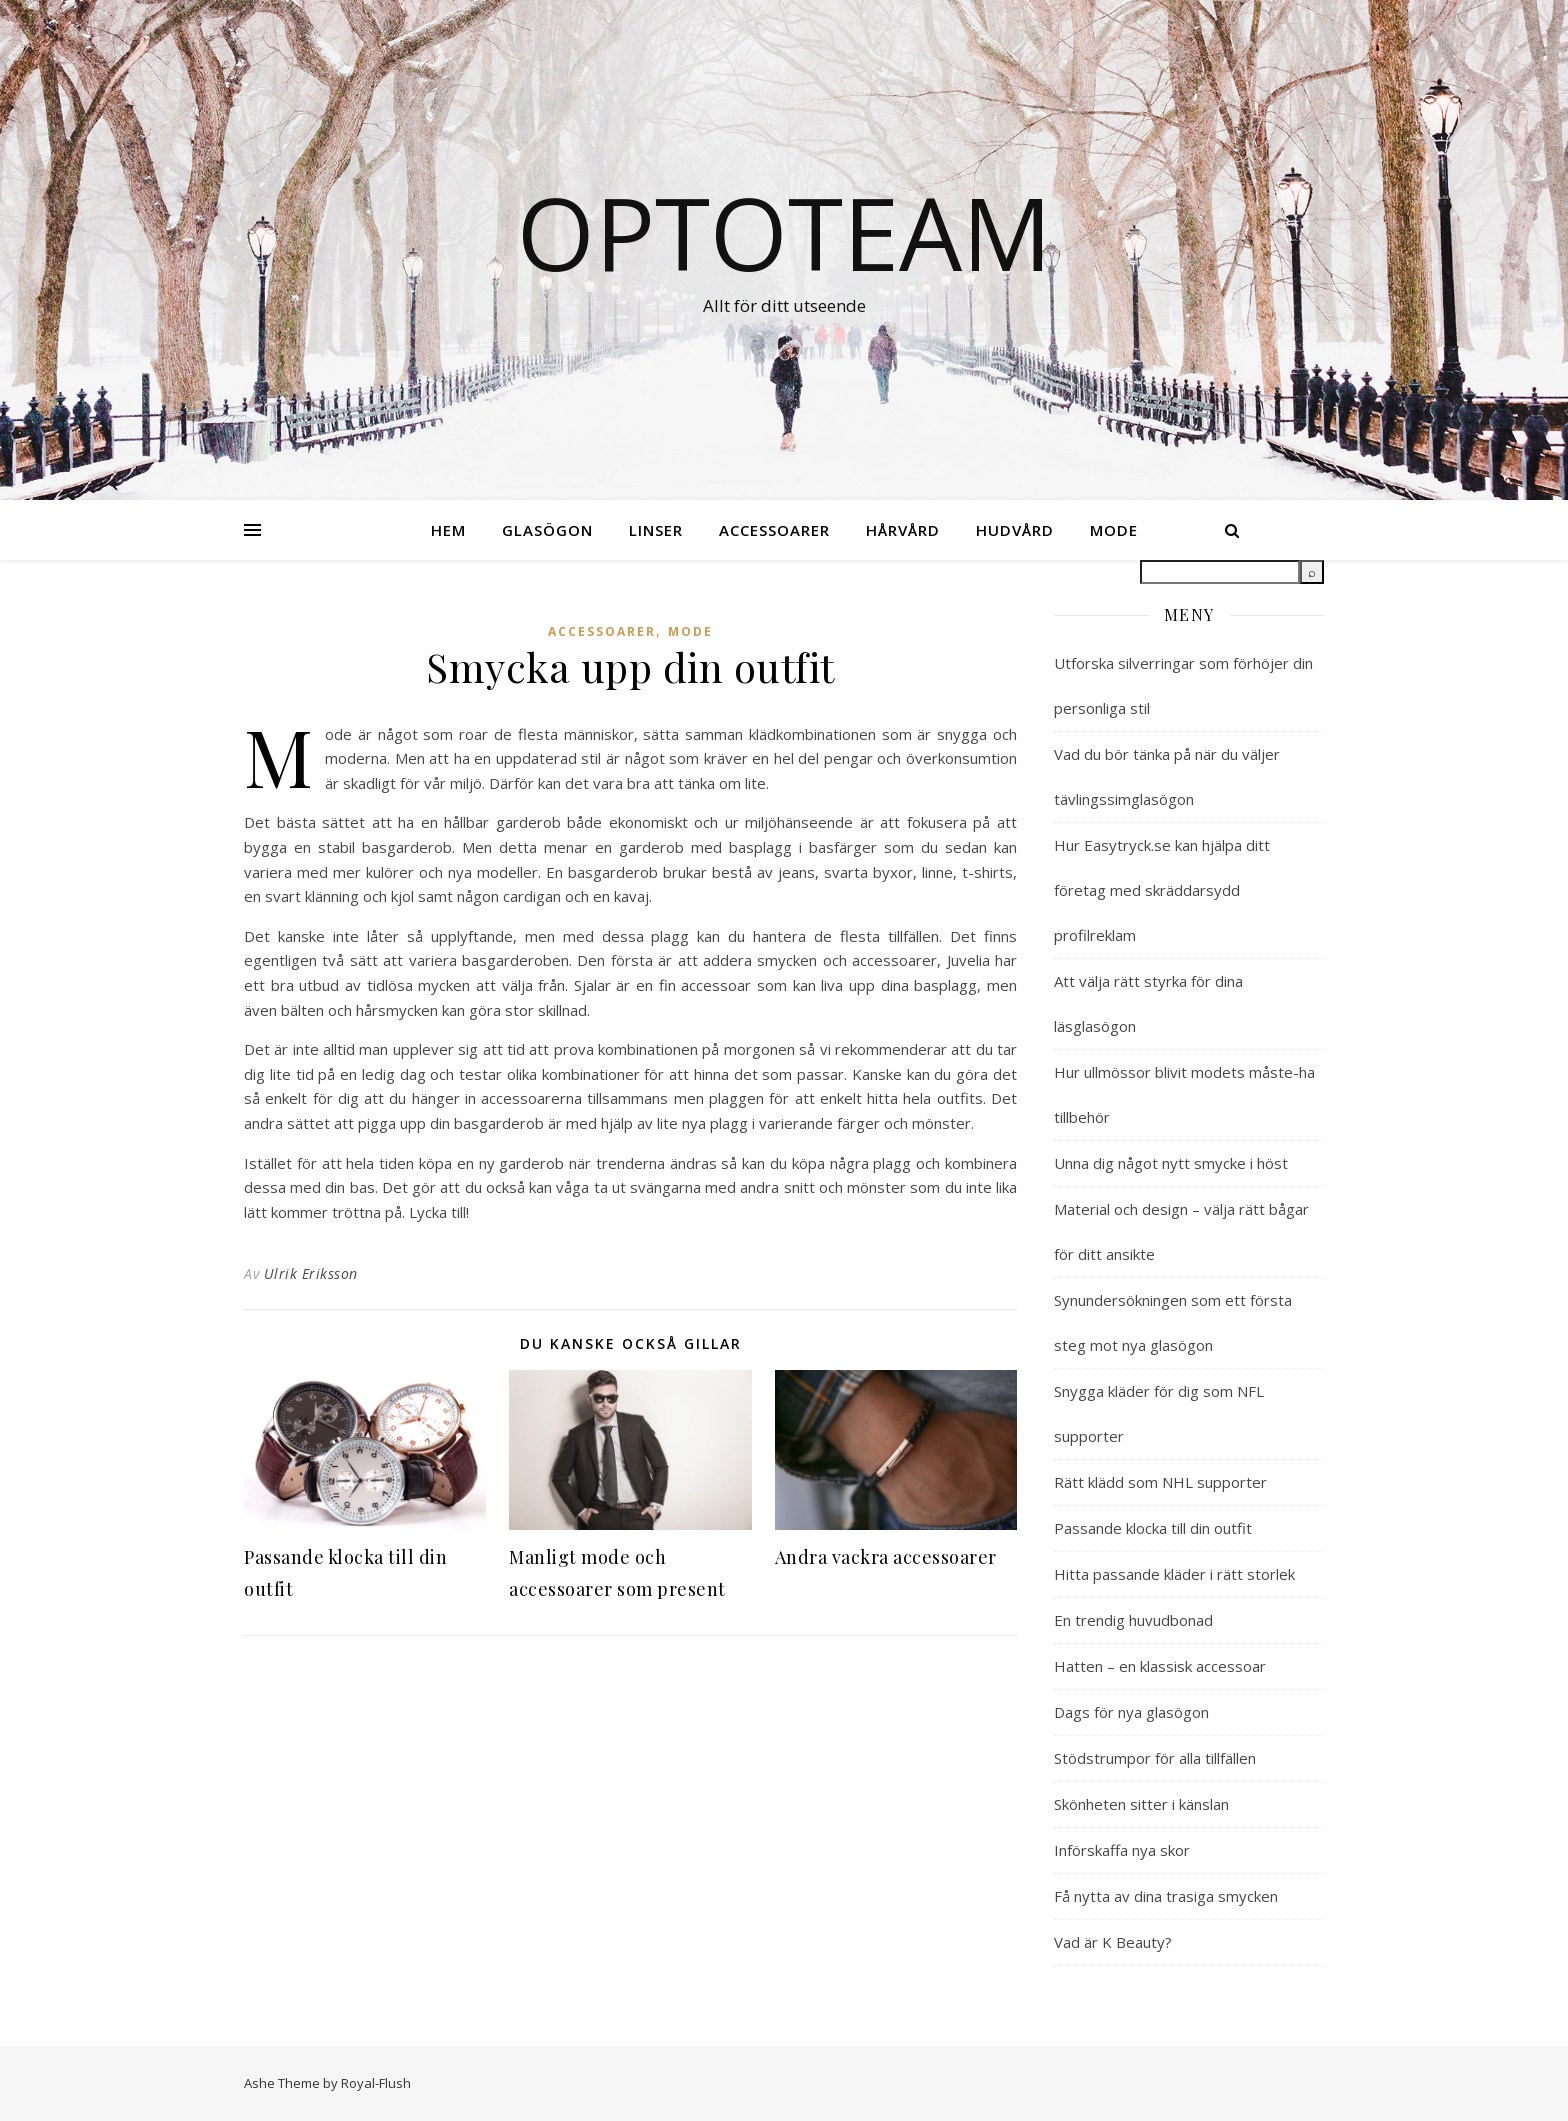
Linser (656, 530)
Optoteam (784, 232)
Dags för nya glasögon (1131, 1712)
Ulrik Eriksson (311, 1273)
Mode (1114, 530)
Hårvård (903, 530)
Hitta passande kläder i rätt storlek (1174, 1574)
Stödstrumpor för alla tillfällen (1155, 1758)
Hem (448, 530)
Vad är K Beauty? (1113, 1942)
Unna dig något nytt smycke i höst (1171, 1163)
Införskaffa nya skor (1122, 1850)
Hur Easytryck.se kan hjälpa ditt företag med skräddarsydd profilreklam (1162, 890)
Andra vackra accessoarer (886, 1557)
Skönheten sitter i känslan (1141, 1804)
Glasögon (547, 530)
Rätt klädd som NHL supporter (1160, 1482)
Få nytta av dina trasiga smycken (1166, 1896)
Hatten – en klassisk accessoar (1160, 1666)
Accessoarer (774, 530)
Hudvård (1015, 530)
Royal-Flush (376, 2083)
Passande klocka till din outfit (1153, 1528)
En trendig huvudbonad (1133, 1620)
